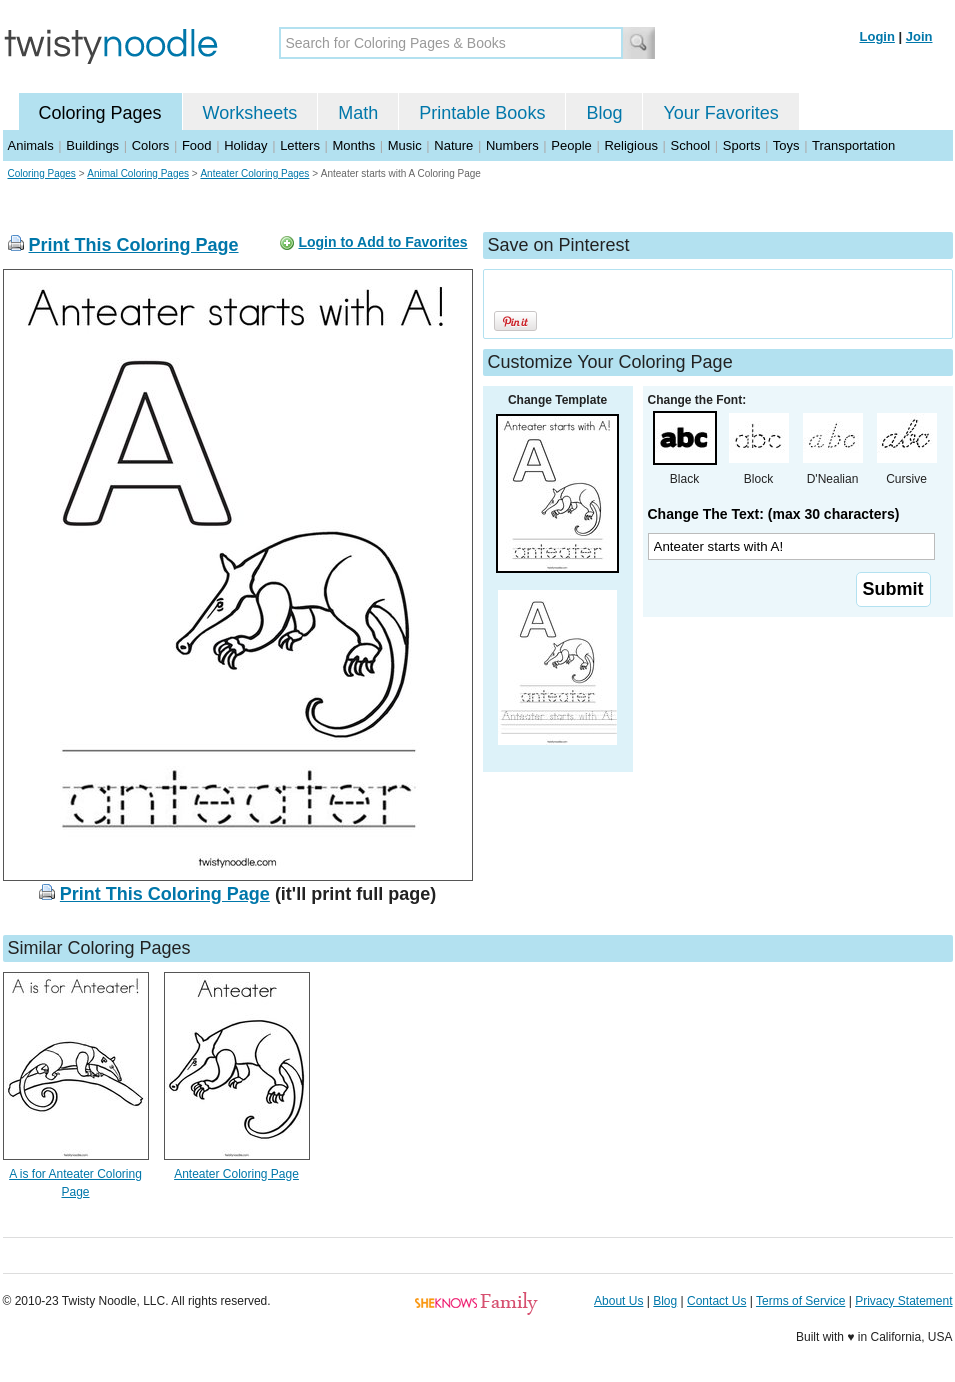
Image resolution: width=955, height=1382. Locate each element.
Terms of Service (800, 1301)
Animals (31, 145)
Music (405, 145)
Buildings (92, 145)
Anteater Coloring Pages (254, 173)
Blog (604, 113)
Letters (300, 145)
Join (919, 36)
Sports (742, 145)
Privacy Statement (903, 1301)
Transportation (853, 145)
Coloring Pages (100, 113)
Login (877, 36)
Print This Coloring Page (134, 245)
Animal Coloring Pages (138, 173)
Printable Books (482, 113)
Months (354, 145)
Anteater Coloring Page (236, 1174)
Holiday (245, 145)
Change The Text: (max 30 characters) (774, 514)
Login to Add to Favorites (382, 242)
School (691, 145)
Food (197, 145)
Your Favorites (720, 113)
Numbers (512, 145)
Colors (151, 145)
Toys (786, 145)
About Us (618, 1301)
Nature (453, 145)
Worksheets (250, 113)
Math (358, 113)
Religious (630, 145)
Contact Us (716, 1301)
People (571, 145)
